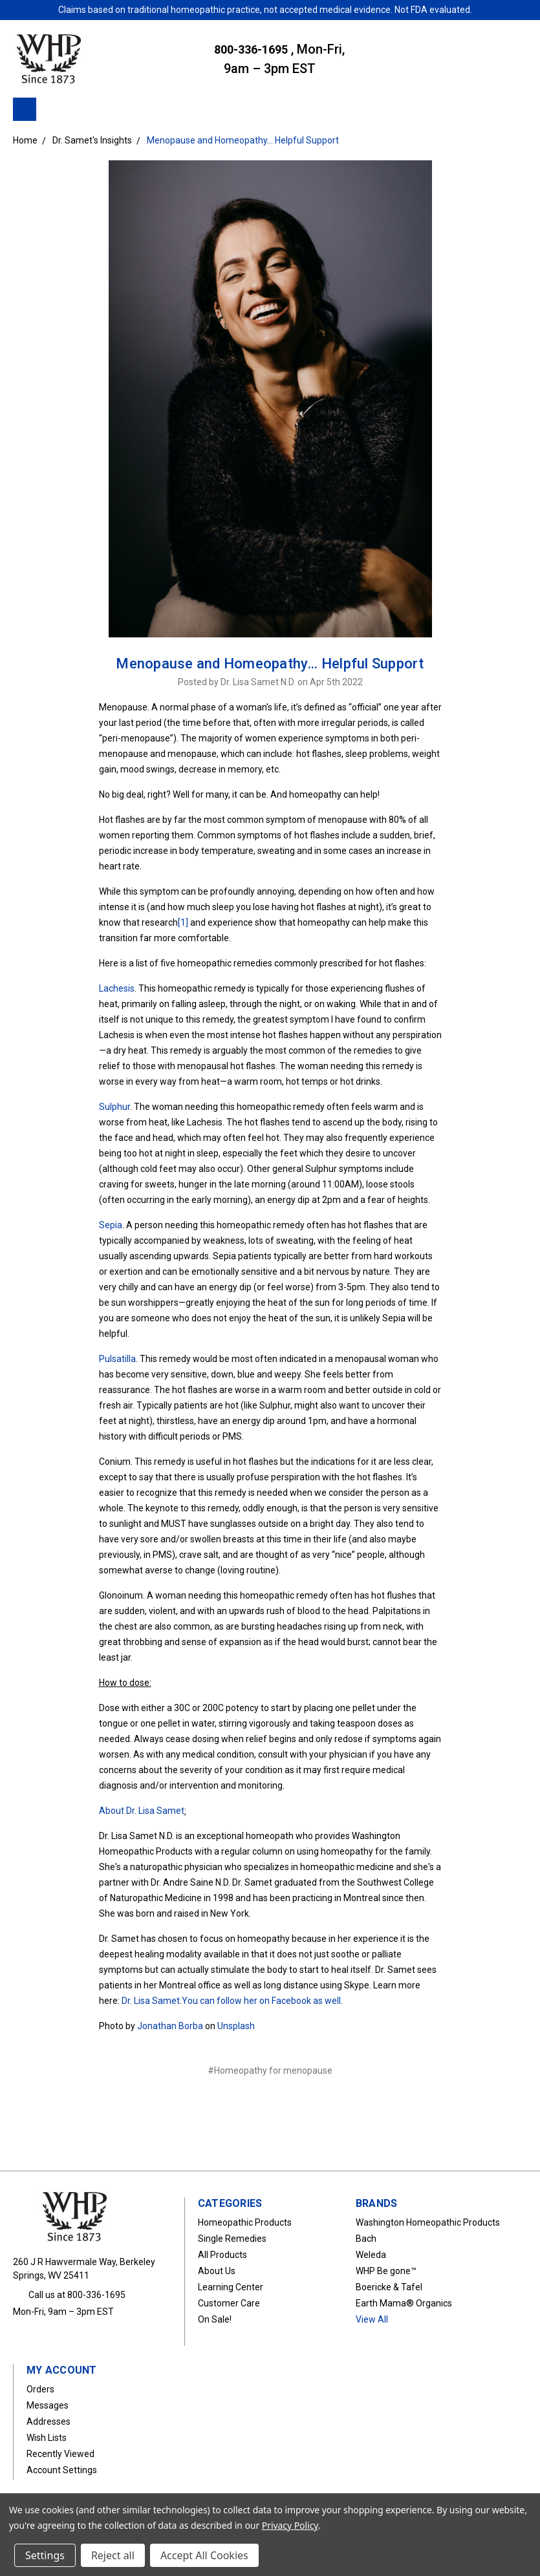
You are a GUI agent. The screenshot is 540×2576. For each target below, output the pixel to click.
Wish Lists (47, 2437)
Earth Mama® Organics (404, 2303)
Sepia (110, 1225)
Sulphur (114, 1107)
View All (372, 2319)
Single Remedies (232, 2238)
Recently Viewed (60, 2454)
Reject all (113, 2555)
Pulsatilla (117, 1359)
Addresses (48, 2421)
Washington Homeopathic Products (428, 2222)
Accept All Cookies (204, 2555)
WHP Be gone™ (386, 2271)
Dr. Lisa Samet (151, 2001)
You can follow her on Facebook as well (261, 2001)
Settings (45, 2555)
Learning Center (230, 2287)
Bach (366, 2238)
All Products (222, 2255)
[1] (183, 922)
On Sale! (215, 2319)
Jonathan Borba (170, 2026)
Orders (40, 2389)
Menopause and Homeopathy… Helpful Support (270, 663)
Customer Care (229, 2303)
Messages (48, 2405)
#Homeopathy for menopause (270, 2070)
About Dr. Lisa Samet (141, 1810)
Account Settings (62, 2470)
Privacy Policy (290, 2525)
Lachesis (117, 988)
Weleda (371, 2255)
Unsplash (236, 2026)
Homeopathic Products (245, 2222)
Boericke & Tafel (389, 2287)
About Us (216, 2271)
